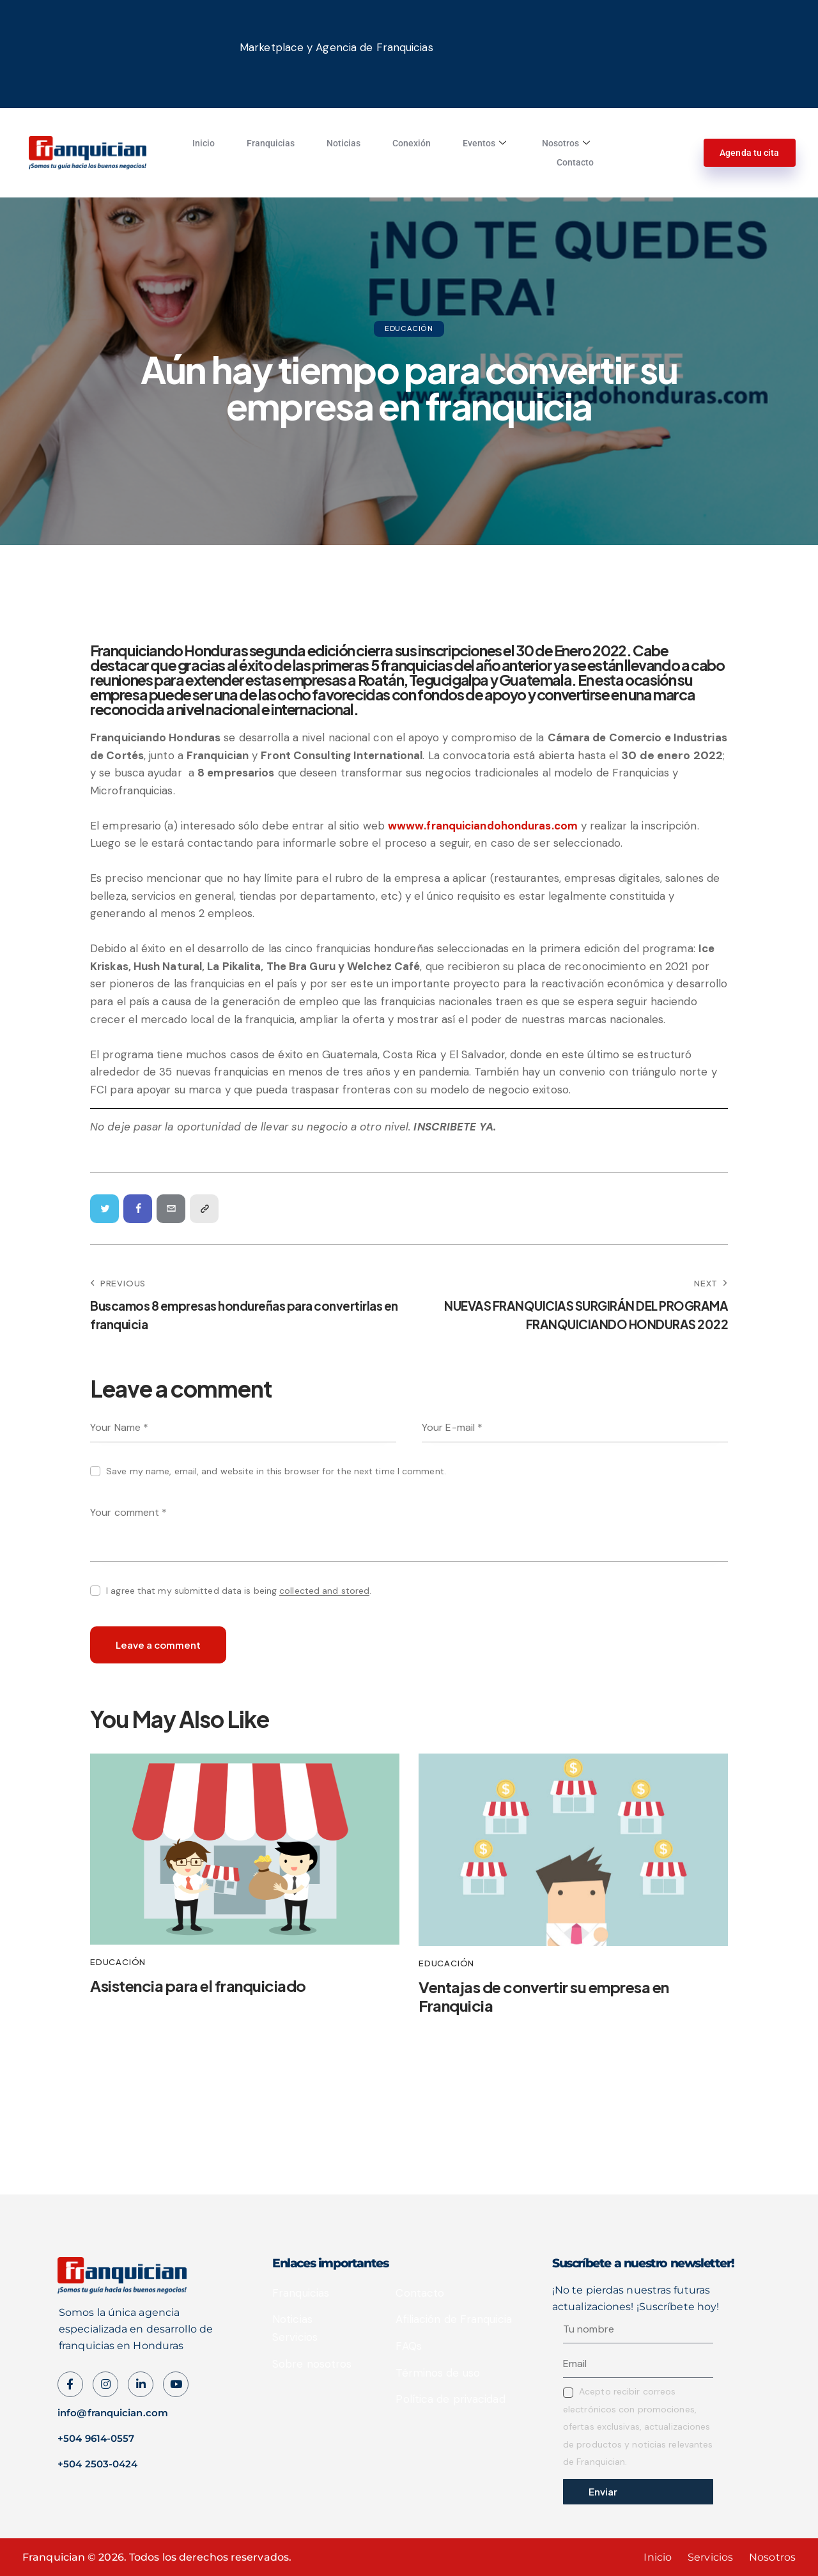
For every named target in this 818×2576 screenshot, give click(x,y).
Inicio (203, 143)
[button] (204, 1208)
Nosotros (566, 143)
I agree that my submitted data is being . (238, 1590)
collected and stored (324, 1591)
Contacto (575, 162)
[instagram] (105, 2384)
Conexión (411, 143)
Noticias (343, 143)
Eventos (484, 143)
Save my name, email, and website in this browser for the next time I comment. (276, 1471)
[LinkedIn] (140, 2384)
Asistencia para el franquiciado (198, 1986)
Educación (409, 328)
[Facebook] (70, 2384)
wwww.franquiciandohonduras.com (483, 826)
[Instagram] (176, 2384)
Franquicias (271, 143)
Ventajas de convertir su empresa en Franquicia (544, 1996)
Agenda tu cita (749, 153)
